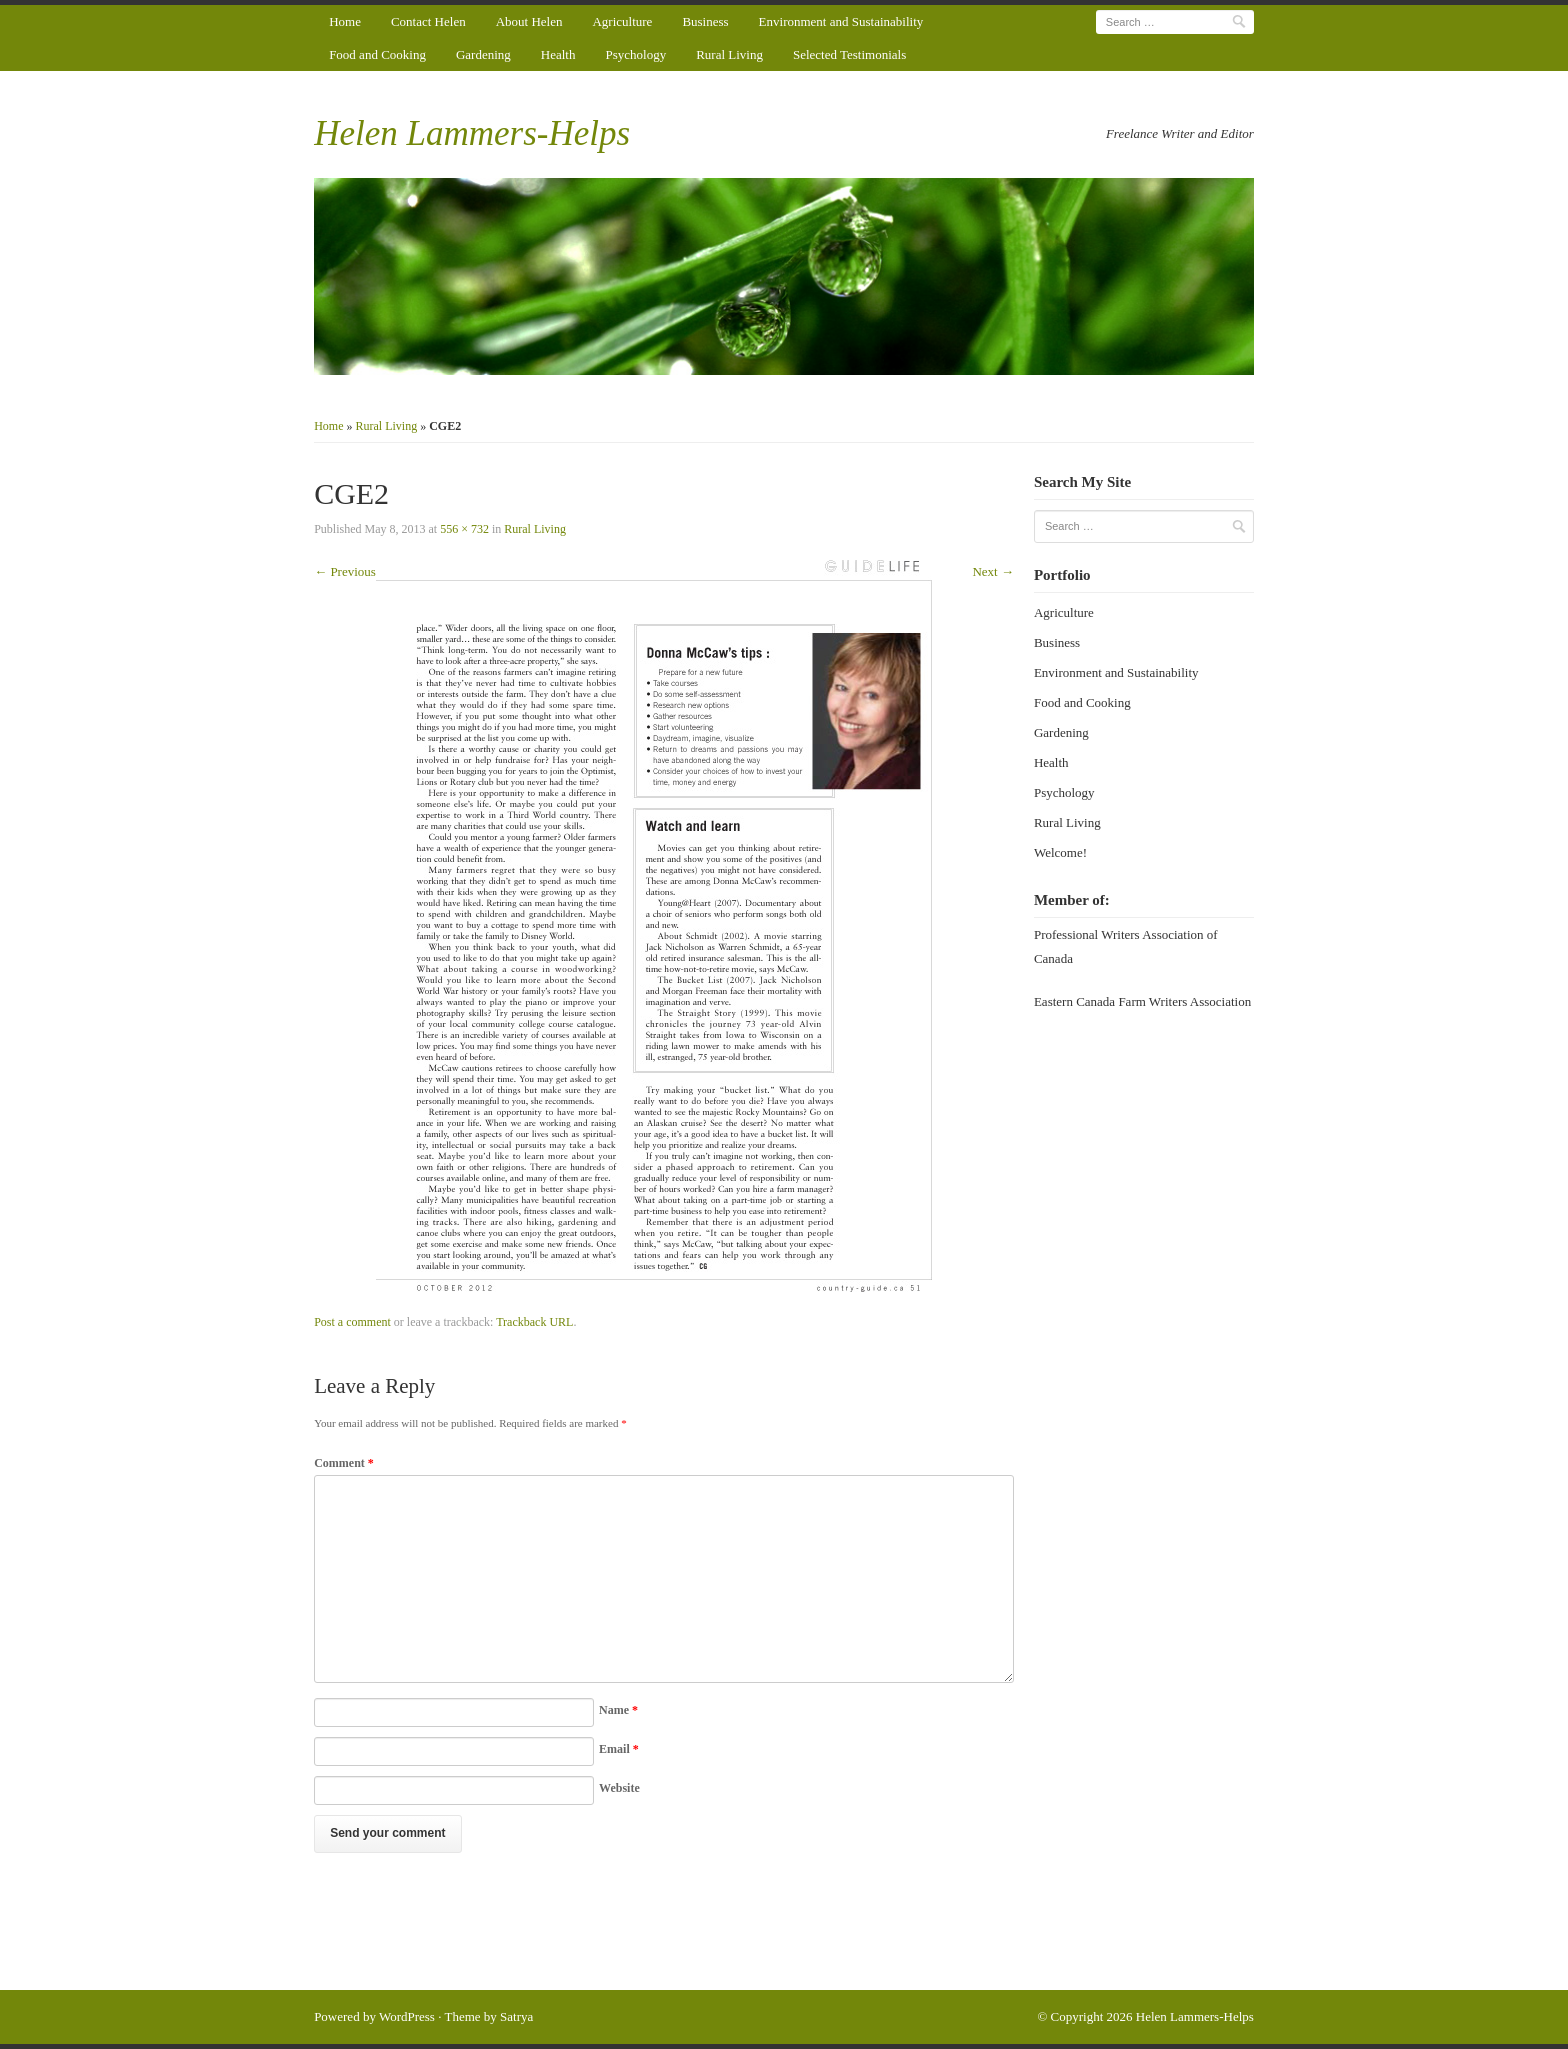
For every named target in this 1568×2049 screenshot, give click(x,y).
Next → (993, 571)
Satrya (516, 2016)
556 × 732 (464, 529)
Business (705, 21)
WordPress (407, 2016)
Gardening (483, 54)
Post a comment (352, 1322)
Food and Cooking (377, 54)
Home (345, 21)
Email (619, 1749)
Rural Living (729, 54)
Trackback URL (534, 1322)
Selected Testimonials (849, 54)
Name (618, 1710)
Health (558, 54)
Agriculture (622, 21)
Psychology (635, 54)
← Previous (345, 571)
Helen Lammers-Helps (472, 133)
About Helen (529, 21)
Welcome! (1060, 852)
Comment (344, 1463)
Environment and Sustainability (841, 21)
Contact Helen (428, 21)
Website (619, 1788)
